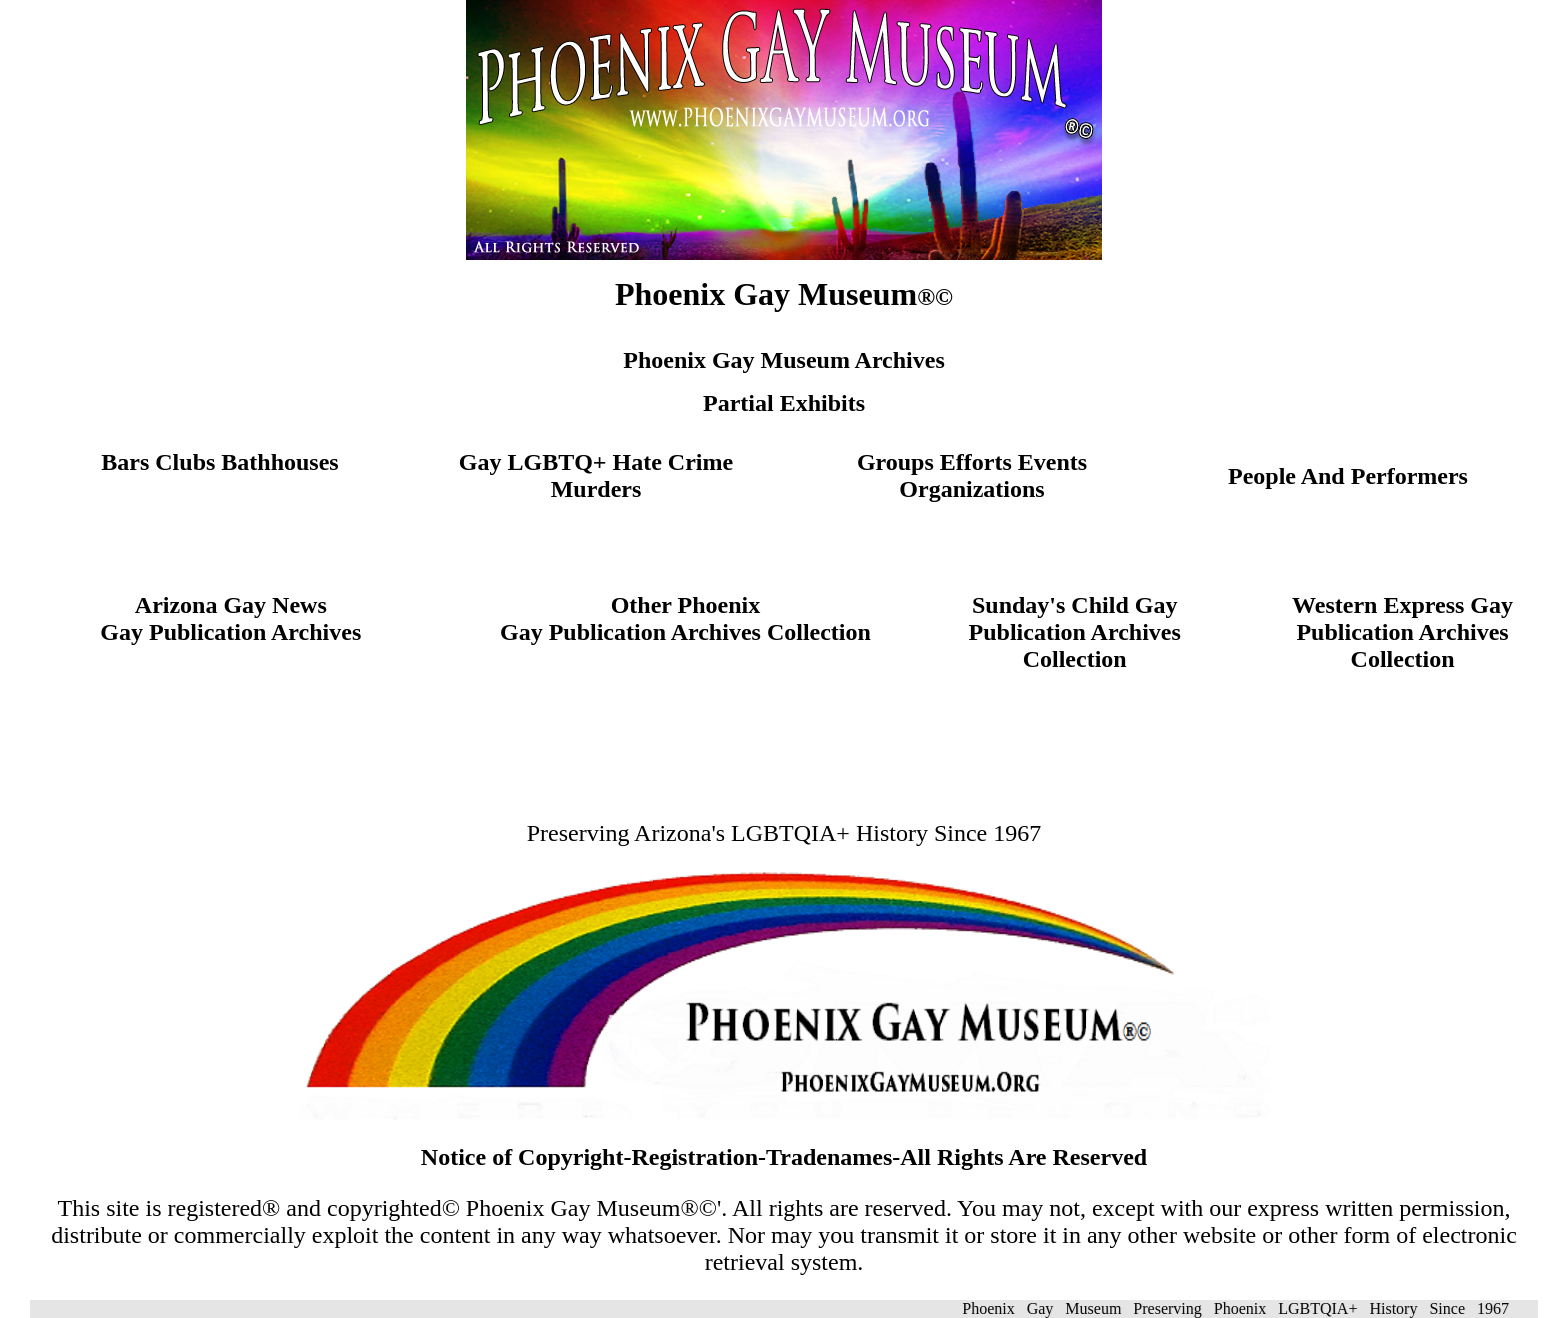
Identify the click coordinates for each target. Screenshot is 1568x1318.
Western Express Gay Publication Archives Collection (1402, 632)
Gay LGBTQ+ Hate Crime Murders (596, 475)
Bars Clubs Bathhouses (219, 462)
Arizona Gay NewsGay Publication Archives (230, 618)
